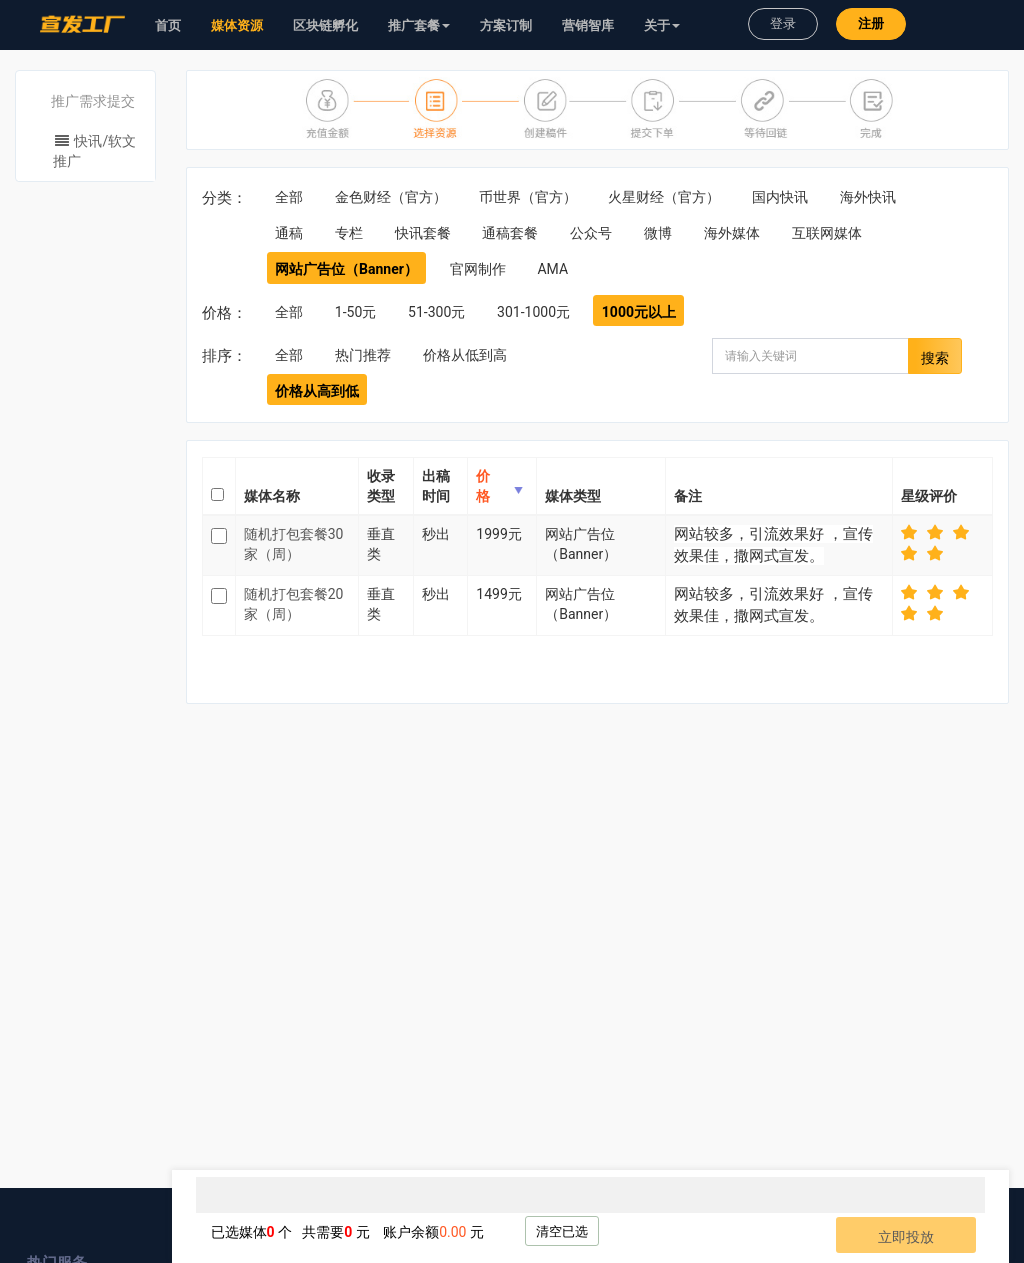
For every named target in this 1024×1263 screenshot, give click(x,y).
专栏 (349, 233)
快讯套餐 (423, 233)
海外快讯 (868, 197)
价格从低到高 (465, 355)
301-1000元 (533, 312)
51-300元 (436, 312)
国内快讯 (780, 197)
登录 (783, 23)
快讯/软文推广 (94, 151)
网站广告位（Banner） (346, 269)
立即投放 (906, 1237)
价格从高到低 (317, 391)
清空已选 (562, 1231)
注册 (871, 23)
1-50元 (355, 312)
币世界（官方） (528, 197)
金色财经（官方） (391, 197)
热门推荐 (363, 355)
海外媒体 (732, 233)
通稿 (289, 233)
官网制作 (478, 269)
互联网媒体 (827, 233)
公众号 (591, 233)
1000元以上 (639, 312)
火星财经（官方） (664, 197)
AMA (552, 269)
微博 (658, 233)
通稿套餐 (510, 233)
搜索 (935, 358)
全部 (289, 197)
